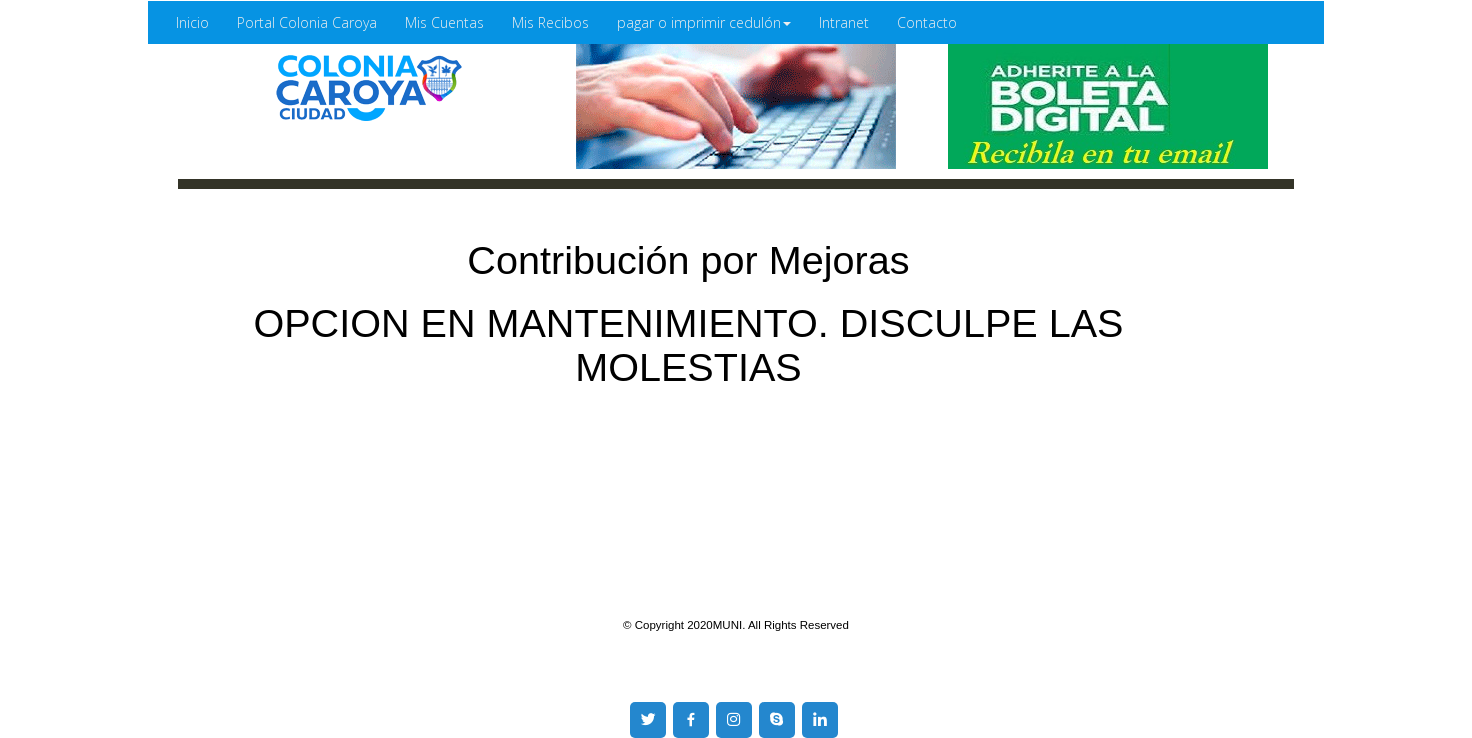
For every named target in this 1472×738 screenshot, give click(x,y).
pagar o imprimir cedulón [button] (704, 22)
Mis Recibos (550, 22)
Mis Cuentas (444, 22)
